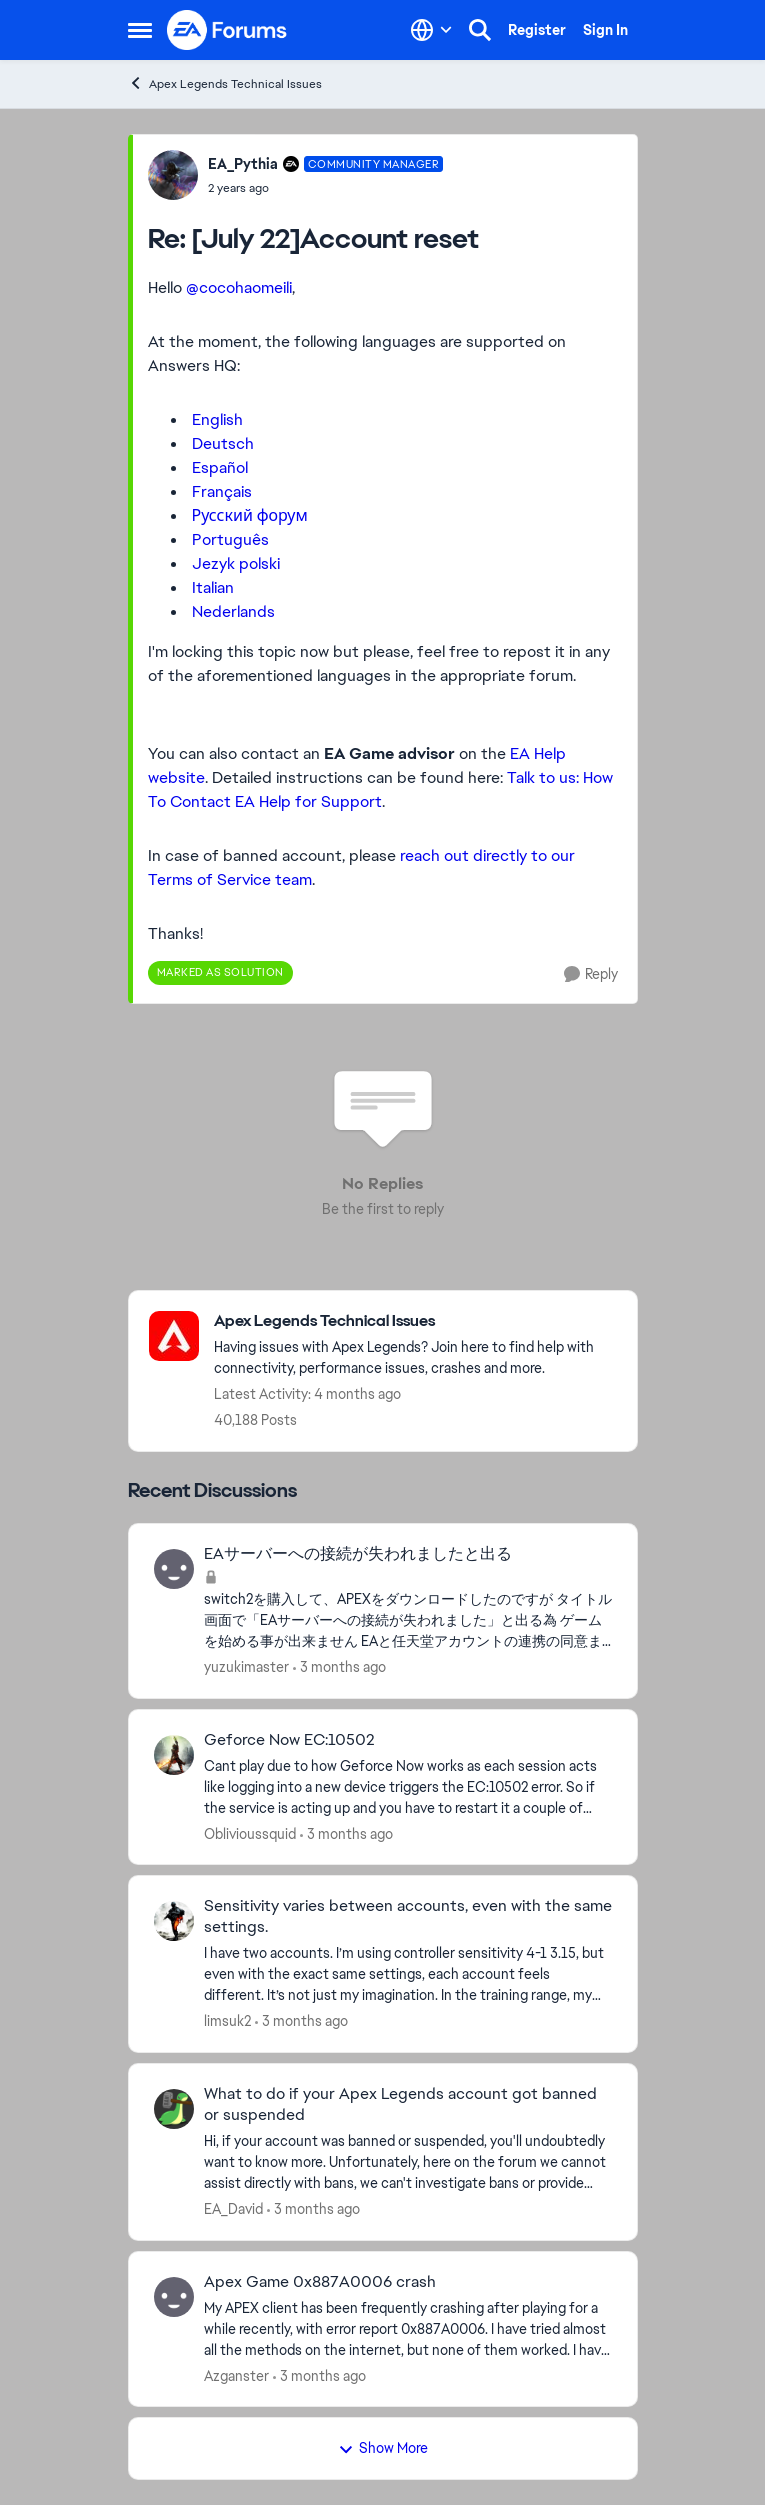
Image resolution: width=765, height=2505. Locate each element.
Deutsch (223, 443)
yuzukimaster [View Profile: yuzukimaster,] (246, 1667)
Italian (213, 587)
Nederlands (233, 611)
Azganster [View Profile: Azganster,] (236, 2375)
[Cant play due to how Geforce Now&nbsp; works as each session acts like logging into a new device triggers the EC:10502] (408, 1786)
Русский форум (250, 515)
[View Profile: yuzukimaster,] (174, 1569)
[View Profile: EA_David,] (174, 2109)
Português (230, 539)
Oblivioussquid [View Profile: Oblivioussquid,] (250, 1833)
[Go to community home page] (228, 30)
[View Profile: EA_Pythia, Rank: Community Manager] (173, 175)
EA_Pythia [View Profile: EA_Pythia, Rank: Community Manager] (243, 164)
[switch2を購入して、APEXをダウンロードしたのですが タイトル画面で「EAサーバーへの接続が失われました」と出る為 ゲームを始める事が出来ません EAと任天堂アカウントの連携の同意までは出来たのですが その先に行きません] (408, 1620)
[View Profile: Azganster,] (174, 2297)
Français (222, 491)
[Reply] (591, 974)
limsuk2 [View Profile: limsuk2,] (227, 2021)
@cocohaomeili (239, 287)
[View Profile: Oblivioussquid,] (174, 1755)
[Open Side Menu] (140, 30)
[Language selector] (431, 30)
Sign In (605, 30)
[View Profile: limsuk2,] (174, 1921)
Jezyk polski (236, 563)
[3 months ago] (339, 1667)
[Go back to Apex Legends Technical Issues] (415, 1321)
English (217, 419)
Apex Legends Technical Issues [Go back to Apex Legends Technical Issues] (225, 83)
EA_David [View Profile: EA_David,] (233, 2209)
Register (537, 30)
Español (220, 467)
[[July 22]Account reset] (326, 188)
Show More (383, 2448)
